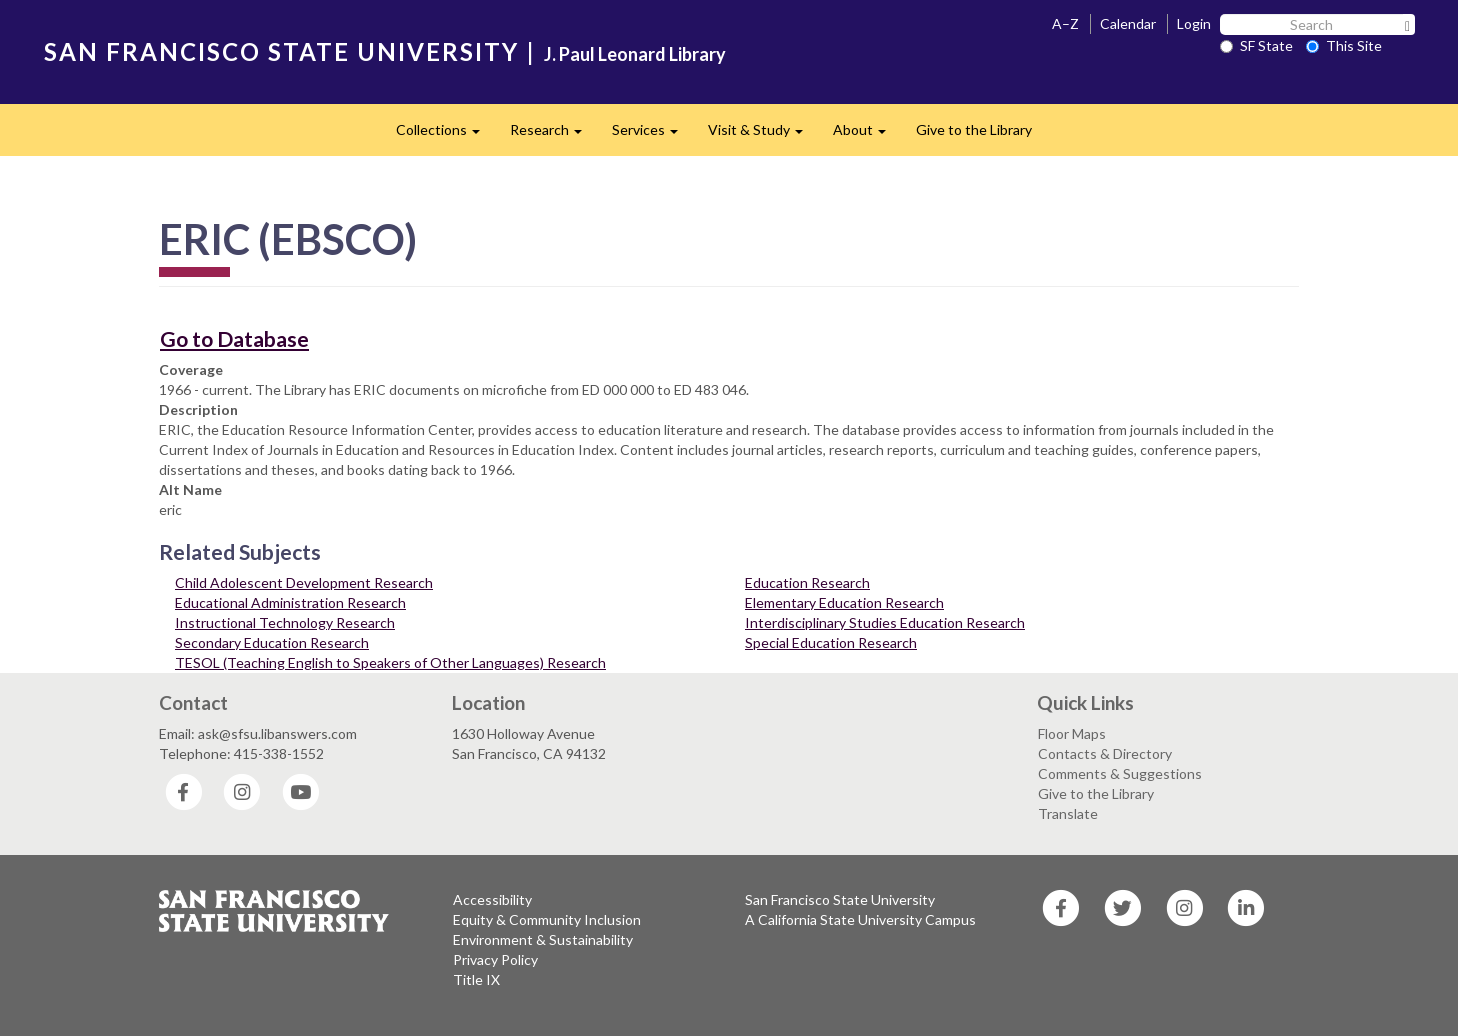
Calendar (1128, 23)
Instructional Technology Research (285, 622)
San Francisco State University (840, 899)
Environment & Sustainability (543, 939)
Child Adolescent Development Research (304, 582)
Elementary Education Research (844, 602)
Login (1194, 23)
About (867, 135)
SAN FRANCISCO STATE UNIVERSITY (281, 51)
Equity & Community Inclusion (547, 919)
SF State (1256, 45)
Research (553, 135)
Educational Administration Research (290, 602)
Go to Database (234, 338)
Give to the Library (974, 129)
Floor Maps (1072, 733)
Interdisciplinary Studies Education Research (885, 622)
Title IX (476, 979)
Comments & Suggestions (1120, 773)
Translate (1068, 813)
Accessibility (492, 899)
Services (652, 135)
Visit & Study (763, 135)
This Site (1344, 45)
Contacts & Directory (1105, 753)
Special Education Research (831, 642)
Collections (445, 135)
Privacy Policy (495, 959)
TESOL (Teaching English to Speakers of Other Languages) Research (390, 662)
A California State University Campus (860, 919)
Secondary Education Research (272, 642)
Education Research (807, 582)
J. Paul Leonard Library (635, 54)
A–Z (1065, 23)
